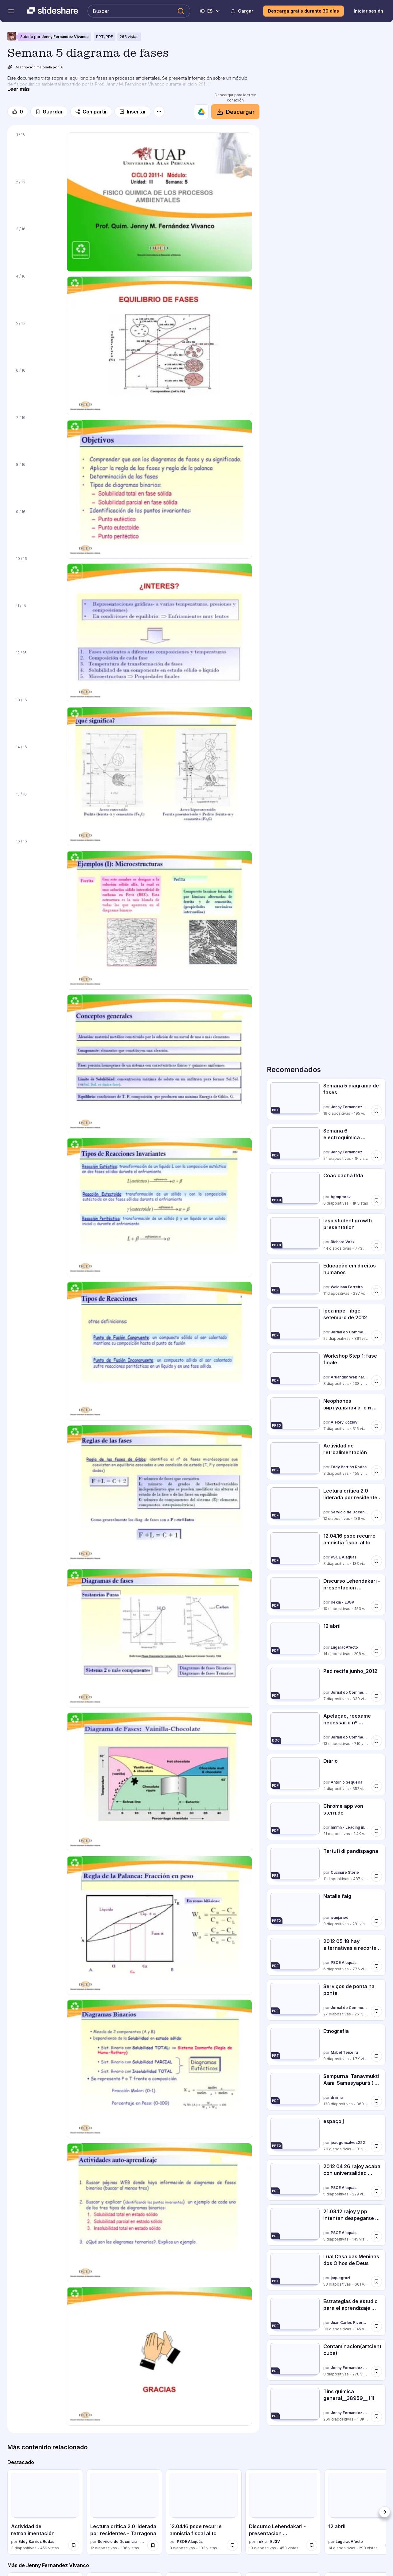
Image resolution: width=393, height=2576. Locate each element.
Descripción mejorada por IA (35, 67)
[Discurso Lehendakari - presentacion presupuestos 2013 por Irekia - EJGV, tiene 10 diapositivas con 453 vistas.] (326, 1594)
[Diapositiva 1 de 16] (37, 152)
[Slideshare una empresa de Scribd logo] (52, 11)
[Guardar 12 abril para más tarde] (376, 1651)
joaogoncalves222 (348, 2142)
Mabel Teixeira (344, 2052)
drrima (337, 2097)
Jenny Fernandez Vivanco (65, 36)
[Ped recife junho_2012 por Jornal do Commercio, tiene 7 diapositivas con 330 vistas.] (326, 1684)
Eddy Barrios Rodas (349, 1467)
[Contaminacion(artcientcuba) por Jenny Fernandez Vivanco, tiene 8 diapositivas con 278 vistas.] (326, 2359)
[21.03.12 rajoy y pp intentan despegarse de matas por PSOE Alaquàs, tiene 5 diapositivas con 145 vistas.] (326, 2225)
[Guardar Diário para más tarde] (376, 1786)
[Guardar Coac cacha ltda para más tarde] (376, 1200)
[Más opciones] (159, 111)
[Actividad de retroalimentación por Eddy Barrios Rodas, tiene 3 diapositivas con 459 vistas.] (326, 1459)
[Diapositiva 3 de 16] (37, 246)
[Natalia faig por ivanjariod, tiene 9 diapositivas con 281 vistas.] (326, 1909)
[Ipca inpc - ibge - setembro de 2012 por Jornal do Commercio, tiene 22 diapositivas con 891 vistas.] (326, 1324)
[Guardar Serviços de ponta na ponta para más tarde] (376, 2011)
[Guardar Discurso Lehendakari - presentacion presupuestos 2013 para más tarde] (376, 1606)
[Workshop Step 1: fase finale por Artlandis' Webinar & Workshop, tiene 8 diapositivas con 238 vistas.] (326, 1369)
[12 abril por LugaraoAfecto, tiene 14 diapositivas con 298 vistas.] (326, 1639)
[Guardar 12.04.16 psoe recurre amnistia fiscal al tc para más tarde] (376, 1560)
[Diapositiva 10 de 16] (37, 576)
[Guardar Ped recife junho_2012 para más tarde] (376, 1695)
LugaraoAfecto (344, 1647)
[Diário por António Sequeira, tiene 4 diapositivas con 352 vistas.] (326, 1774)
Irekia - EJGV (342, 1602)
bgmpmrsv (341, 1197)
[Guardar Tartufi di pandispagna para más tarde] (376, 1876)
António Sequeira (346, 1782)
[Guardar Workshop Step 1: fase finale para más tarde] (376, 1380)
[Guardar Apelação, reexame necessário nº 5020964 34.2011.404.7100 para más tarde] (376, 1740)
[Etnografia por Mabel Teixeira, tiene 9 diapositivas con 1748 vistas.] (326, 2044)
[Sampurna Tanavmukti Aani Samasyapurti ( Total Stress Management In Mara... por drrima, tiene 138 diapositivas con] (326, 2089)
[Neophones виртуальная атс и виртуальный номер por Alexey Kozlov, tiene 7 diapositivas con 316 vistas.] (326, 1414)
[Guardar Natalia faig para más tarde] (376, 1921)
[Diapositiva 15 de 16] (37, 812)
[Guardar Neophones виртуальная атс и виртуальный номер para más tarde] (376, 1425)
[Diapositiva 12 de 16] (37, 670)
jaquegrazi (340, 2277)
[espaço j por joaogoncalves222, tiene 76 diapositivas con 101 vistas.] (326, 2134)
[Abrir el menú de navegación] (11, 11)
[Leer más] (18, 88)
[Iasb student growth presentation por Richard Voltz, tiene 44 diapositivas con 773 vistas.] (326, 1234)
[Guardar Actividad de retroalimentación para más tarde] (376, 1470)
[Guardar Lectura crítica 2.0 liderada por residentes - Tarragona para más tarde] (376, 1515)
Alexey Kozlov (344, 1422)
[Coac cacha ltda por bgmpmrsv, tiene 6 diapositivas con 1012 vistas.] (326, 1189)
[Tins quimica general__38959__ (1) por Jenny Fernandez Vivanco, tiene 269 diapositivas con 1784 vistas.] (326, 2405)
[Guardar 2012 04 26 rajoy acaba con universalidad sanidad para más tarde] (376, 2191)
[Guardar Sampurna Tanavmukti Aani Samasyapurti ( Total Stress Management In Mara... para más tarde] (376, 2101)
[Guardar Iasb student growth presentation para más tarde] (376, 1245)
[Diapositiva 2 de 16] (37, 200)
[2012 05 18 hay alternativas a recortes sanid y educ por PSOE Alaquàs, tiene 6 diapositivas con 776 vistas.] (326, 1954)
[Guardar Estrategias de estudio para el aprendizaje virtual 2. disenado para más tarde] (376, 2326)
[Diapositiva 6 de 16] (37, 388)
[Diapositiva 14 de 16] (37, 764)
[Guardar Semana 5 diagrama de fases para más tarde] (376, 1110)
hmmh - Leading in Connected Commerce (349, 1827)
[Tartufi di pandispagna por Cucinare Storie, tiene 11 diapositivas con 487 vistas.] (326, 1864)
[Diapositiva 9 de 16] (37, 529)
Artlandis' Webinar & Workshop (349, 1377)
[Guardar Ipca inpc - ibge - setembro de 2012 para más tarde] (376, 1335)
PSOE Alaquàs (343, 1557)
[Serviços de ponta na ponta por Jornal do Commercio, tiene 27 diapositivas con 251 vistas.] (326, 1999)
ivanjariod (339, 1917)
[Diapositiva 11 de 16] (37, 623)
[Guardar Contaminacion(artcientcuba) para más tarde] (376, 2371)
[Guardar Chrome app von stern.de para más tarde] (376, 1831)
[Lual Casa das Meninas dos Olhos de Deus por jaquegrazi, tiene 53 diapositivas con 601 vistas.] (326, 2270)
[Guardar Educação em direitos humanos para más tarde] (376, 1290)
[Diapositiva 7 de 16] (37, 435)
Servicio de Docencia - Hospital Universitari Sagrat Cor (349, 1512)
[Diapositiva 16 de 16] (37, 859)
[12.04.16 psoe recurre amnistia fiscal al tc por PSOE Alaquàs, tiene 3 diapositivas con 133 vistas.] (326, 1549)
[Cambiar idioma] (210, 11)
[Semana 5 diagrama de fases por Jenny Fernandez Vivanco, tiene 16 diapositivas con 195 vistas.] (326, 1099)
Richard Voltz (343, 1242)
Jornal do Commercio (349, 1332)
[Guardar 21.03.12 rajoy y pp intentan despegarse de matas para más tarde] (376, 2236)
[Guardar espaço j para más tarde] (376, 2146)
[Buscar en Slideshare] (139, 11)
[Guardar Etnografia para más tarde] (376, 2056)
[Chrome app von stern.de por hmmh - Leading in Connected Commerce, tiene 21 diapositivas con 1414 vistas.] (326, 1819)
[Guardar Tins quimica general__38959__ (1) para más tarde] (376, 2416)
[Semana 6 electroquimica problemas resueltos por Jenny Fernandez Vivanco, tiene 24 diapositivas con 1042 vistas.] (326, 1144)
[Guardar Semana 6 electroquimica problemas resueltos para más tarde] (376, 1155)
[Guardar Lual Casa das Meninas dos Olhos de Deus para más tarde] (376, 2281)
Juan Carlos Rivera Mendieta (349, 2323)
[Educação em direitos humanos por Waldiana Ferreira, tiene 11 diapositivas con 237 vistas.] (326, 1279)
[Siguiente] (384, 2511)
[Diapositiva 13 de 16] (37, 718)
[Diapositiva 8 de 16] (37, 482)
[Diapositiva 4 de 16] (37, 294)
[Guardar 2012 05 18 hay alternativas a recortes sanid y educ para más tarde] (376, 1966)
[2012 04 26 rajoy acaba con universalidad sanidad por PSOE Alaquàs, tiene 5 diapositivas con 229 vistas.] (326, 2179)
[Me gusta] (17, 111)
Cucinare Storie (345, 1872)
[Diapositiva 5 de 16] (37, 341)
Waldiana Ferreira (347, 1287)
